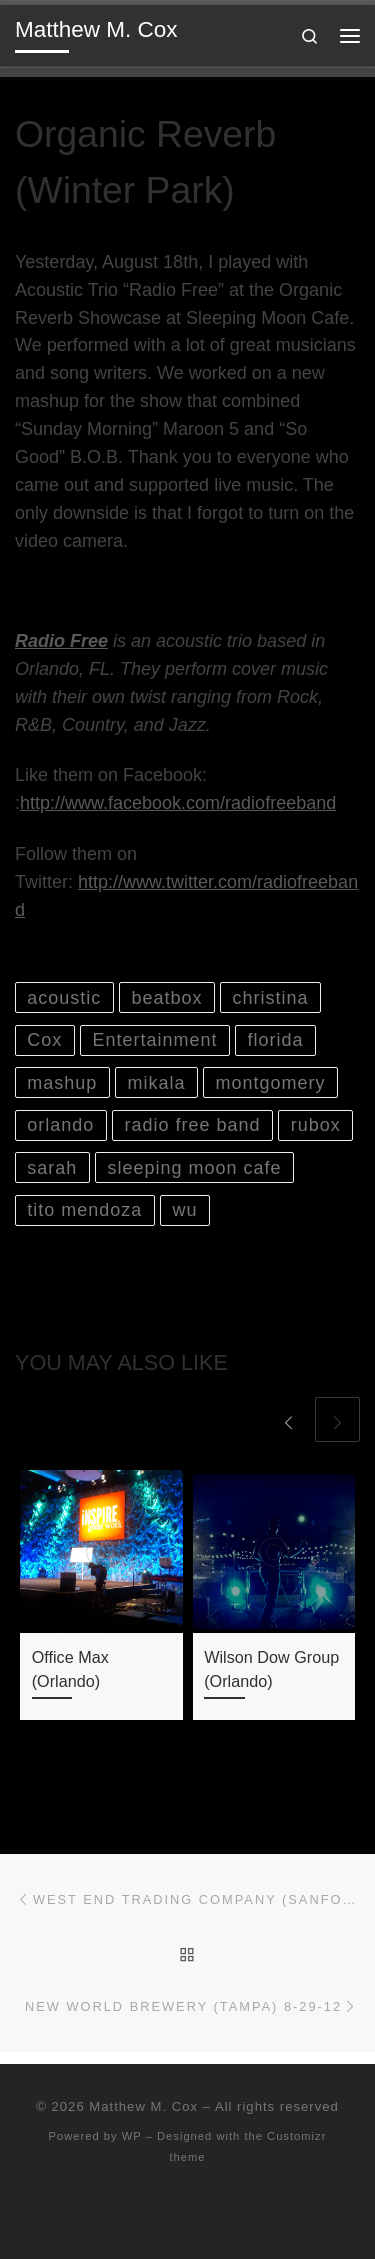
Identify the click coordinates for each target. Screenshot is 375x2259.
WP (132, 2136)
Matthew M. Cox (143, 2106)
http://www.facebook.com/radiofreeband (178, 803)
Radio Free (61, 641)
